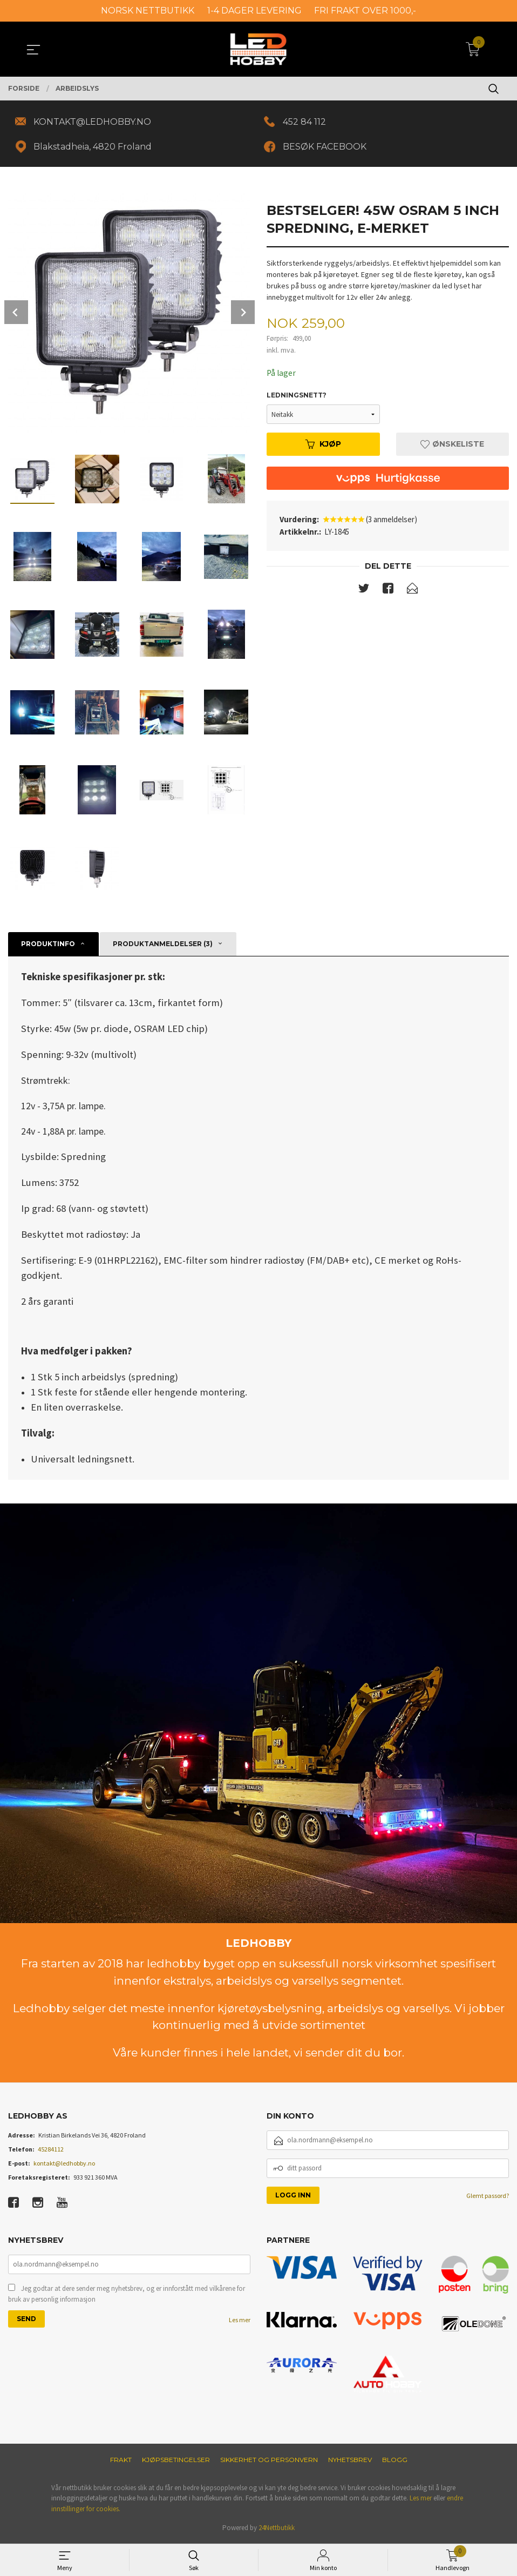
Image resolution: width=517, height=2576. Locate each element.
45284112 (51, 2151)
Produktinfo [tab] (48, 945)
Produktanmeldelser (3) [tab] (163, 945)
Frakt (121, 2461)
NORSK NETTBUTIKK (147, 10)
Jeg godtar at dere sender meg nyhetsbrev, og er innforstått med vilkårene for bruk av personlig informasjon (126, 2296)
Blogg (394, 2461)
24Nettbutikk (276, 2529)
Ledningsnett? (296, 397)
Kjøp (323, 446)
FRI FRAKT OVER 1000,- (365, 10)
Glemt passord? (487, 2197)
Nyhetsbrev (350, 2461)
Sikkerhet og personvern (269, 2461)
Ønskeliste (452, 446)
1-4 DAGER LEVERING (254, 10)
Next (243, 314)
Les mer (239, 2322)
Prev (16, 314)
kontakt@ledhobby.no (64, 2165)
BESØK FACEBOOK (326, 148)
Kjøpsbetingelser (176, 2461)
